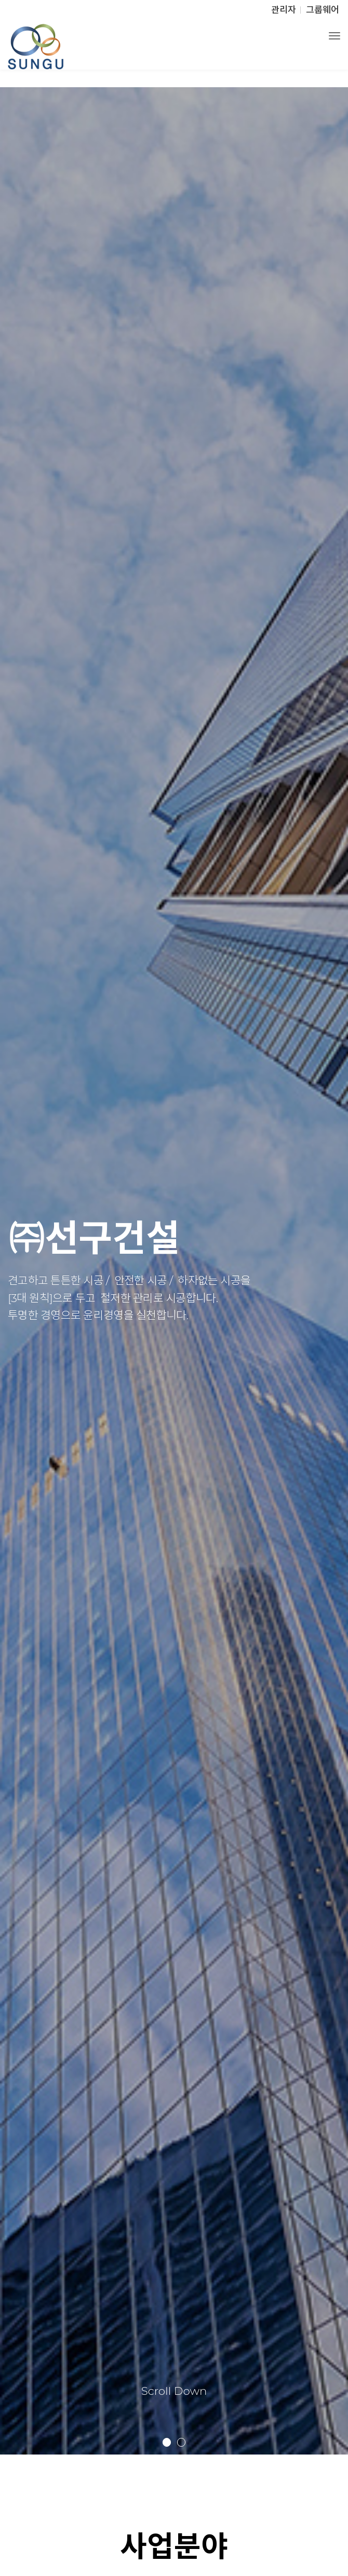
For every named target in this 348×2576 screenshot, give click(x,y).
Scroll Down (174, 2390)
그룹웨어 (322, 9)
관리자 (283, 9)
